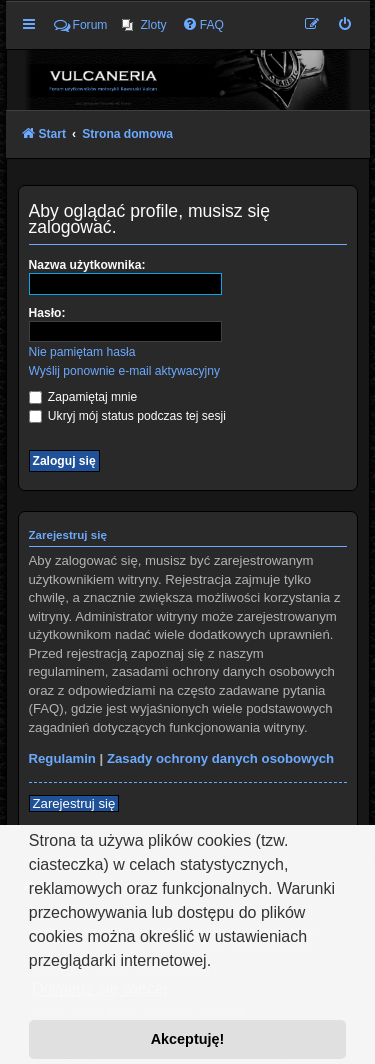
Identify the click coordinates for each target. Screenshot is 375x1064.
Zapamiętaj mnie (83, 397)
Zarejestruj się (74, 803)
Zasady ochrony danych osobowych (220, 758)
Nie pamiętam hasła (82, 352)
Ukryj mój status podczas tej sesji (127, 416)
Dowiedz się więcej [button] (99, 988)
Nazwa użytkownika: (87, 265)
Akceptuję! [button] (188, 1039)
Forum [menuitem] (81, 25)
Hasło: (47, 313)
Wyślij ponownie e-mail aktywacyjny (124, 371)
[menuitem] (144, 25)
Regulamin (62, 758)
